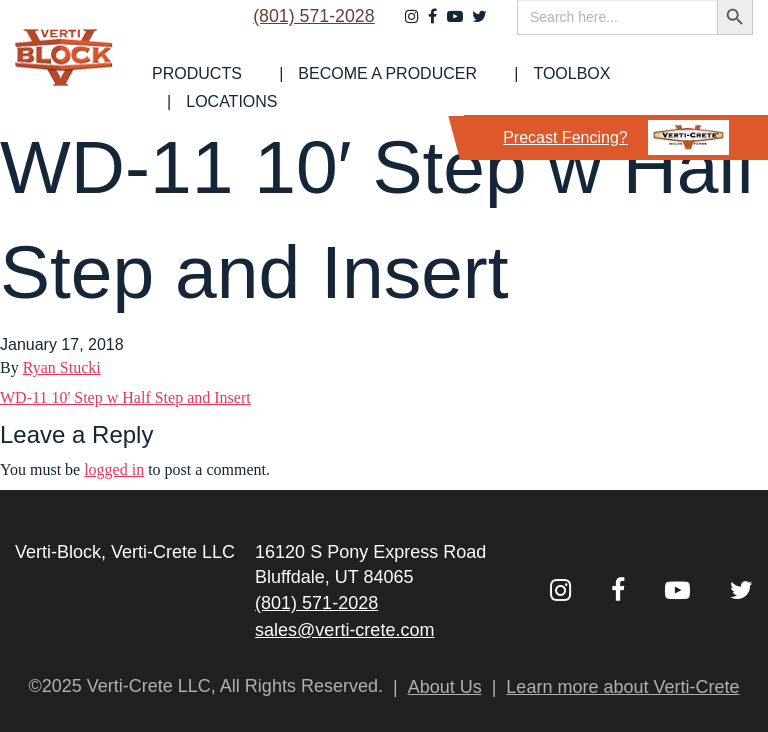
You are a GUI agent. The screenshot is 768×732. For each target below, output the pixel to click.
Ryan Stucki (62, 367)
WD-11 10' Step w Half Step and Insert (125, 397)
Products (259, 88)
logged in (114, 469)
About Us (445, 687)
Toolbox (589, 88)
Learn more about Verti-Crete (622, 687)
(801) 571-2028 (306, 37)
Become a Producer (427, 88)
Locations (707, 88)
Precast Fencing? (616, 137)
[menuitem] (259, 88)
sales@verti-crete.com (344, 630)
